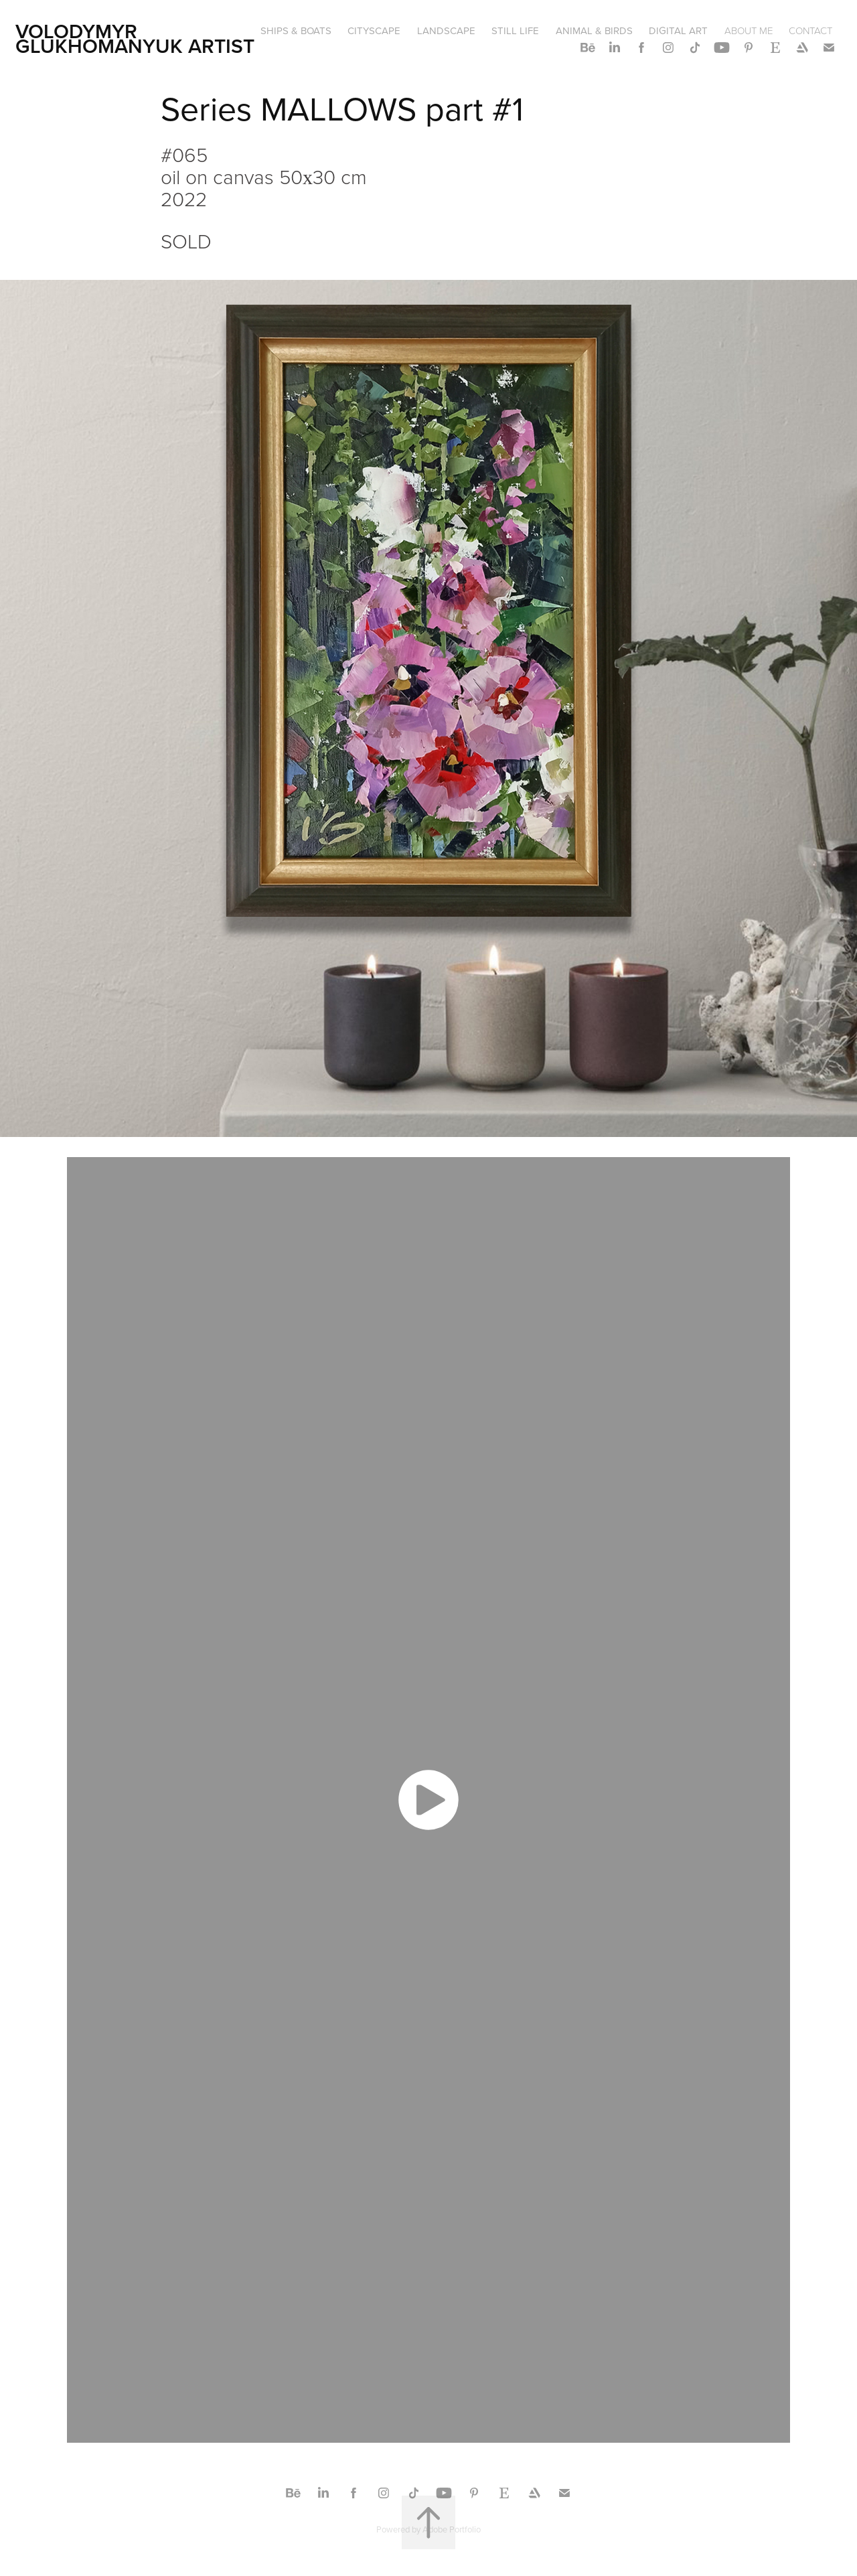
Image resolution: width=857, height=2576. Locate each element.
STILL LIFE (515, 30)
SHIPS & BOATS (295, 30)
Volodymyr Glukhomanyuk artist (134, 38)
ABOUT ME (748, 30)
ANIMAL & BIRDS (594, 30)
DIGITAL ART (678, 30)
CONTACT (810, 30)
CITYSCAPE (373, 30)
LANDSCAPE (446, 30)
